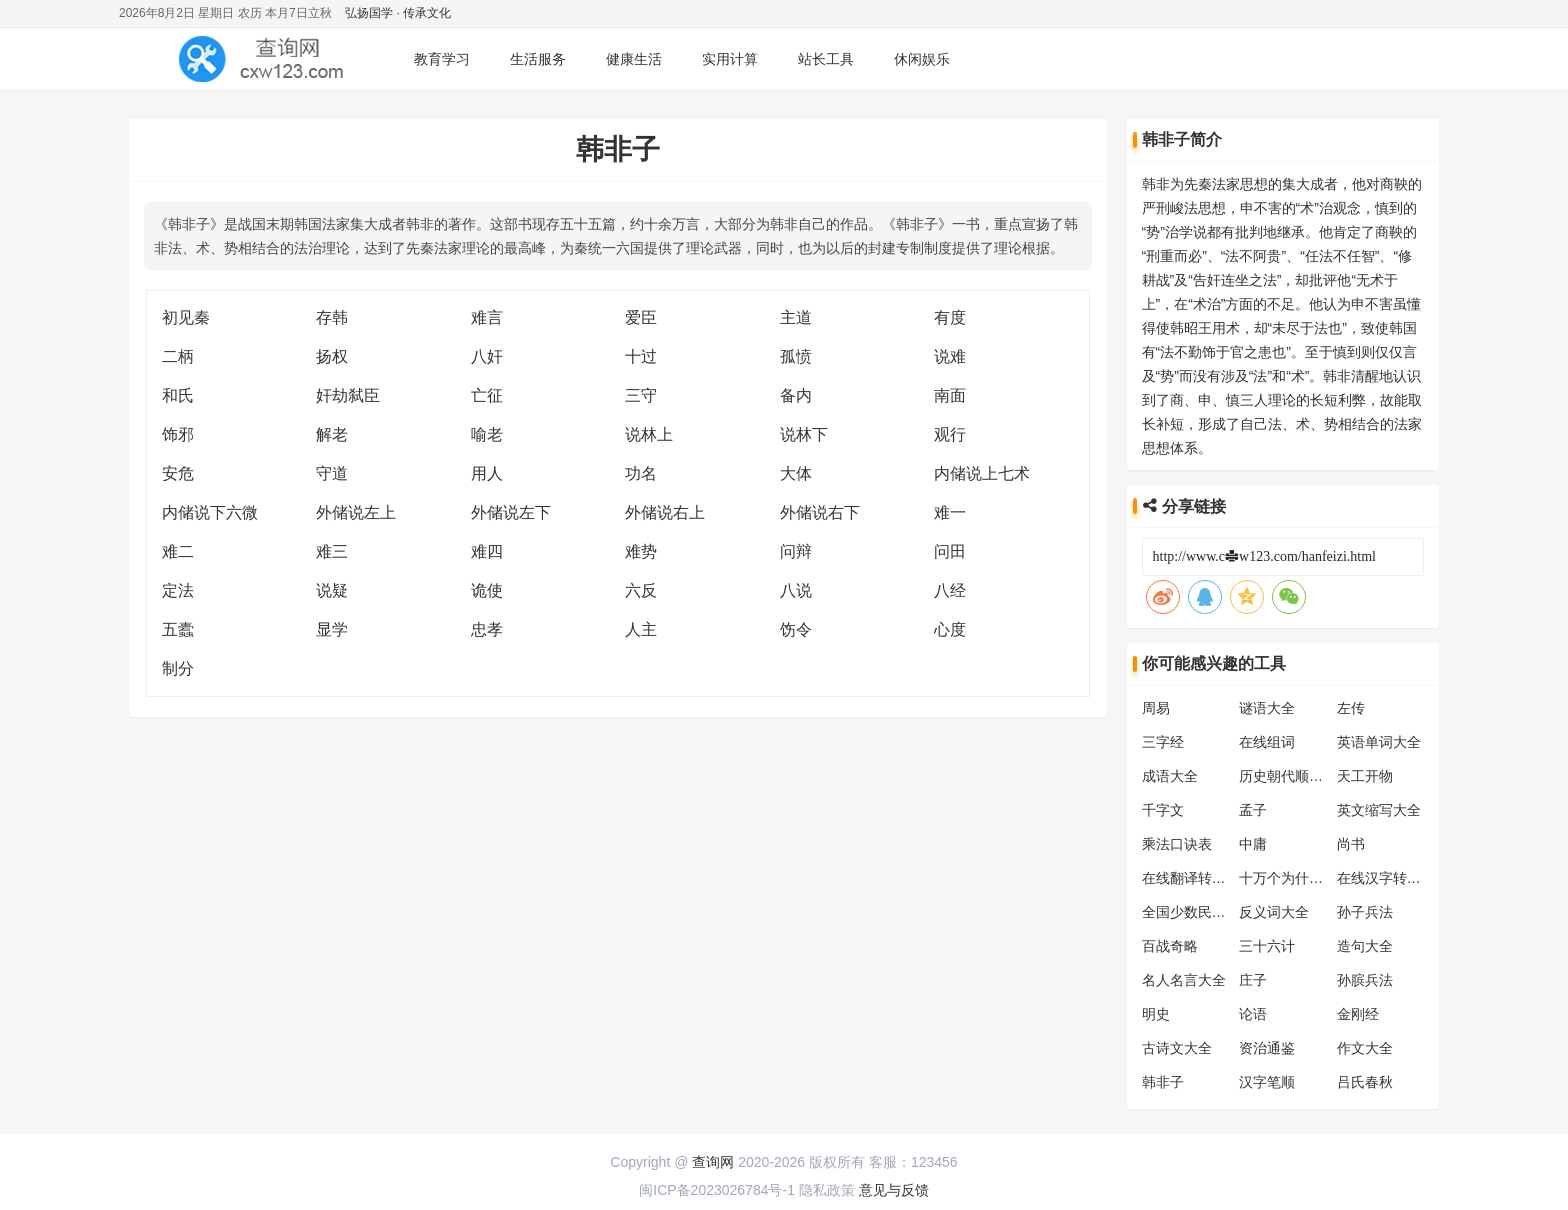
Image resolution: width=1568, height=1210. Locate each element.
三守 (641, 395)
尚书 (1351, 844)
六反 (641, 590)
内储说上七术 (982, 473)
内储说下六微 (210, 512)
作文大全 (1365, 1048)
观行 (950, 434)
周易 (1156, 708)
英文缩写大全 (1379, 810)
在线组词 (1267, 742)
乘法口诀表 (1177, 844)
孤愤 (796, 356)
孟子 (1253, 810)
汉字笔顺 (1267, 1082)
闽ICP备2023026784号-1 (717, 1190)
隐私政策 (827, 1190)
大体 (796, 473)
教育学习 (442, 59)
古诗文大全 (1177, 1048)
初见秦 (186, 317)
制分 (178, 668)
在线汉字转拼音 (1386, 878)
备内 (796, 395)
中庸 (1253, 844)
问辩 (796, 551)
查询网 (713, 1162)
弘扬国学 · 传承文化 (398, 13)
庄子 (1253, 980)
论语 (1253, 1014)
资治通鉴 (1267, 1048)
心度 (950, 629)
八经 (950, 590)
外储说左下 (511, 512)
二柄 (178, 356)
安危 (178, 473)
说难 (950, 356)
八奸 (487, 356)
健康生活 (634, 59)
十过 (641, 356)
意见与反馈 (894, 1190)
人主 (641, 629)
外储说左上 (356, 512)
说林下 (804, 434)
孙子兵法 (1365, 912)
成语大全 (1170, 776)
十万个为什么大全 (1295, 878)
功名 (641, 473)
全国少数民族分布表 (1205, 912)
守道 (332, 473)
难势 (641, 551)
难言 (487, 317)
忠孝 (487, 629)
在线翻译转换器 (1191, 878)
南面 (950, 395)
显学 (332, 629)
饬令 (796, 629)
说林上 (649, 434)
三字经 (1163, 742)
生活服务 (538, 59)
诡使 (487, 590)
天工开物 (1365, 776)
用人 (487, 473)
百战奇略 (1170, 946)
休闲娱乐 (922, 59)
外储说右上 (665, 512)
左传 (1351, 708)
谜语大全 (1267, 708)
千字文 (1163, 810)
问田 (950, 551)
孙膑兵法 (1365, 980)
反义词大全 (1274, 912)
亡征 (487, 395)
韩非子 (1163, 1082)
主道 (796, 317)
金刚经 (1358, 1014)
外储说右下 (820, 512)
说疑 (332, 590)
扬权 (332, 356)
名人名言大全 (1184, 980)
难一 (950, 512)
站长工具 (826, 59)
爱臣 (641, 317)
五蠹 (178, 629)
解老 (332, 434)
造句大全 (1365, 946)
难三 (332, 551)
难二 (178, 551)
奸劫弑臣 (348, 395)
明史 (1156, 1014)
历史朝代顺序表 (1288, 776)
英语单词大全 (1379, 742)
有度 (950, 317)
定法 (178, 590)
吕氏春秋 (1365, 1082)
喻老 (487, 434)
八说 (796, 590)
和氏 (178, 395)
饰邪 (178, 434)
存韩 (332, 317)
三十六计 (1267, 946)
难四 (487, 551)
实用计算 (730, 59)
